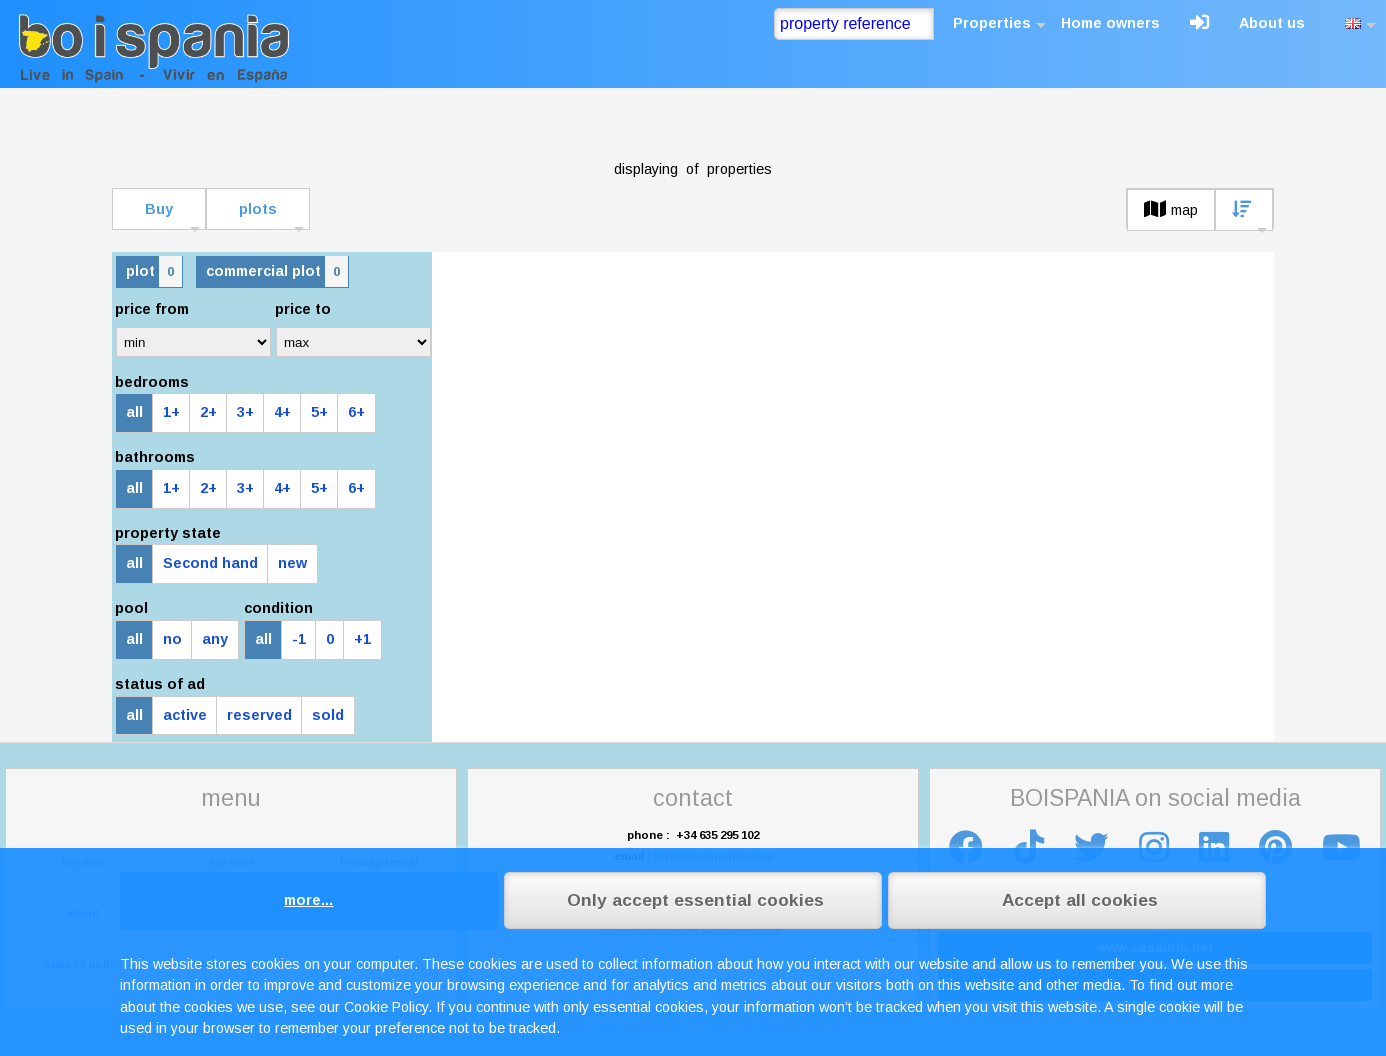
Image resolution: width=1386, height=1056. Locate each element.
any (215, 639)
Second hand (210, 563)
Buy (159, 209)
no (172, 639)
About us (1272, 23)
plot (154, 271)
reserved (259, 715)
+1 (362, 639)
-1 (299, 639)
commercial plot (277, 271)
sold (328, 715)
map (1171, 210)
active (185, 715)
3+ (245, 412)
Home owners (1110, 23)
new (292, 563)
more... (308, 900)
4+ (282, 412)
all (134, 412)
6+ (356, 412)
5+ (319, 412)
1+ (171, 412)
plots (258, 209)
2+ (208, 412)
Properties (992, 23)
